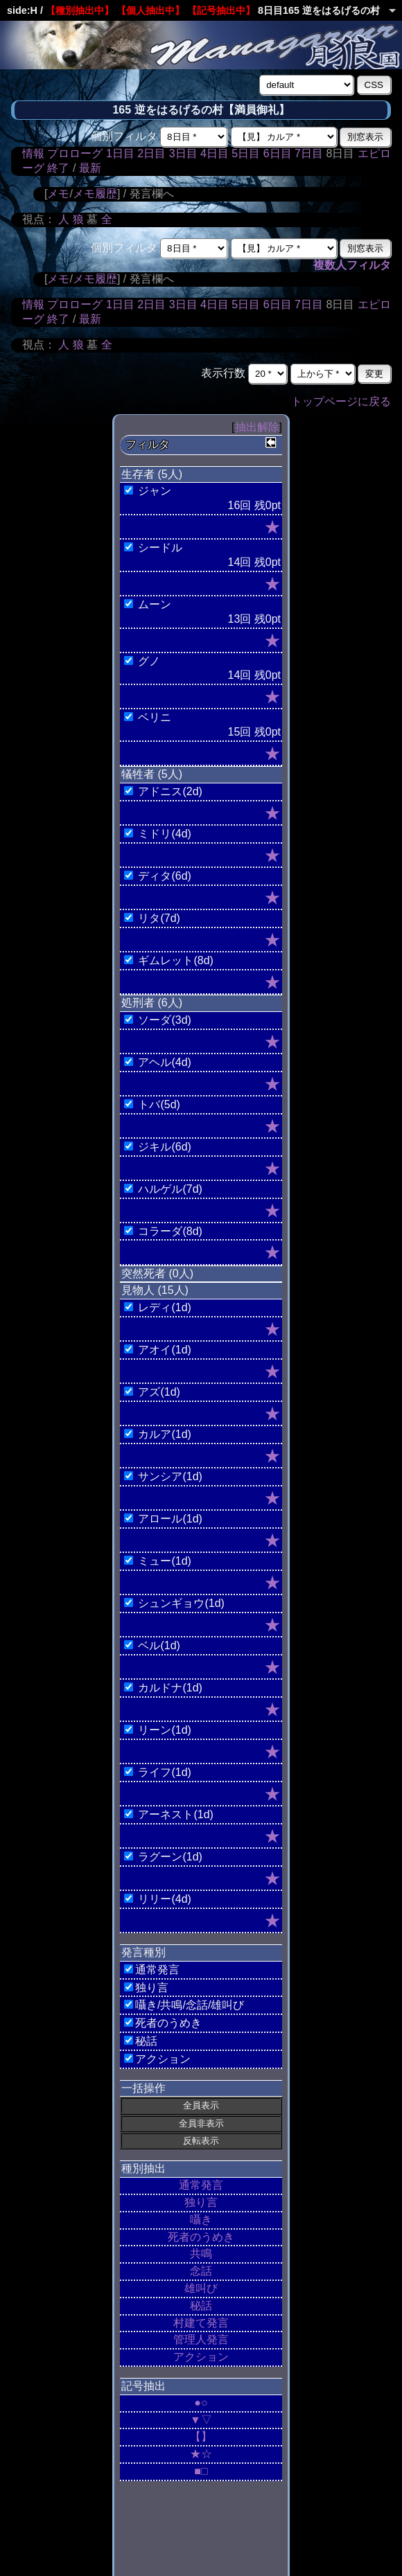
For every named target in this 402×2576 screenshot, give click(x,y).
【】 (201, 2436)
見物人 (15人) (155, 1290)
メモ (58, 193)
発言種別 (143, 1952)
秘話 (201, 2305)
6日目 (277, 153)
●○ (200, 2402)
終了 (58, 168)
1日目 (120, 153)
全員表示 (201, 2105)
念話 (201, 2271)
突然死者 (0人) (157, 1273)
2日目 (151, 153)
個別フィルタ (124, 136)
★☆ (201, 2454)
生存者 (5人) (151, 474)
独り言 (201, 2202)
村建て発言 (201, 2323)
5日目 (245, 153)
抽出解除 (257, 427)
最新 (90, 168)
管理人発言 (201, 2339)
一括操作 (143, 2088)
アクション (201, 2357)
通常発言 (201, 2185)
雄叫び (201, 2288)
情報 (33, 153)
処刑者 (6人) (151, 1003)
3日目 (183, 153)
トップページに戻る (341, 401)
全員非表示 (201, 2123)
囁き (201, 2220)
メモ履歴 (95, 193)
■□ (200, 2471)
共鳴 (201, 2253)
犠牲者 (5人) (151, 774)
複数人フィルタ (352, 265)
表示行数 (223, 373)
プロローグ (75, 153)
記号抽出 (143, 2386)
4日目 (214, 153)
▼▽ (201, 2420)
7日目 (309, 153)
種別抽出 (143, 2168)
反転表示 (201, 2140)
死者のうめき (201, 2237)
